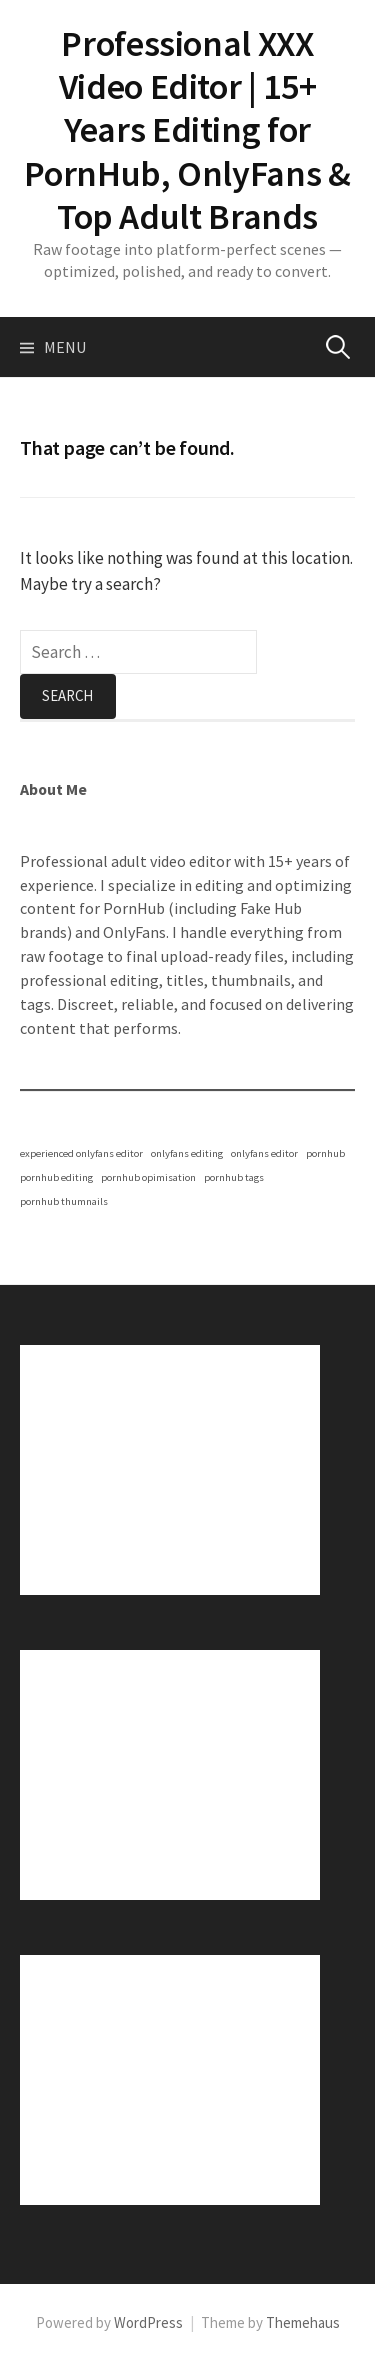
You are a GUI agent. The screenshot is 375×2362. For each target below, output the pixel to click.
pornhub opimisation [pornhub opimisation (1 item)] (148, 1177)
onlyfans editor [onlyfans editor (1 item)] (264, 1153)
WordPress (148, 2322)
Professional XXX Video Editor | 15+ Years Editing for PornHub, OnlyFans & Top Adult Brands (187, 130)
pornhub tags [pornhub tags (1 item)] (234, 1177)
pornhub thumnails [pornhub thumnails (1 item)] (64, 1201)
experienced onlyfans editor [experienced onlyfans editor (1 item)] (81, 1153)
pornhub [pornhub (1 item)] (325, 1153)
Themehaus (303, 2322)
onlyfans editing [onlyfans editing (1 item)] (187, 1153)
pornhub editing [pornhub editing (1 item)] (56, 1177)
